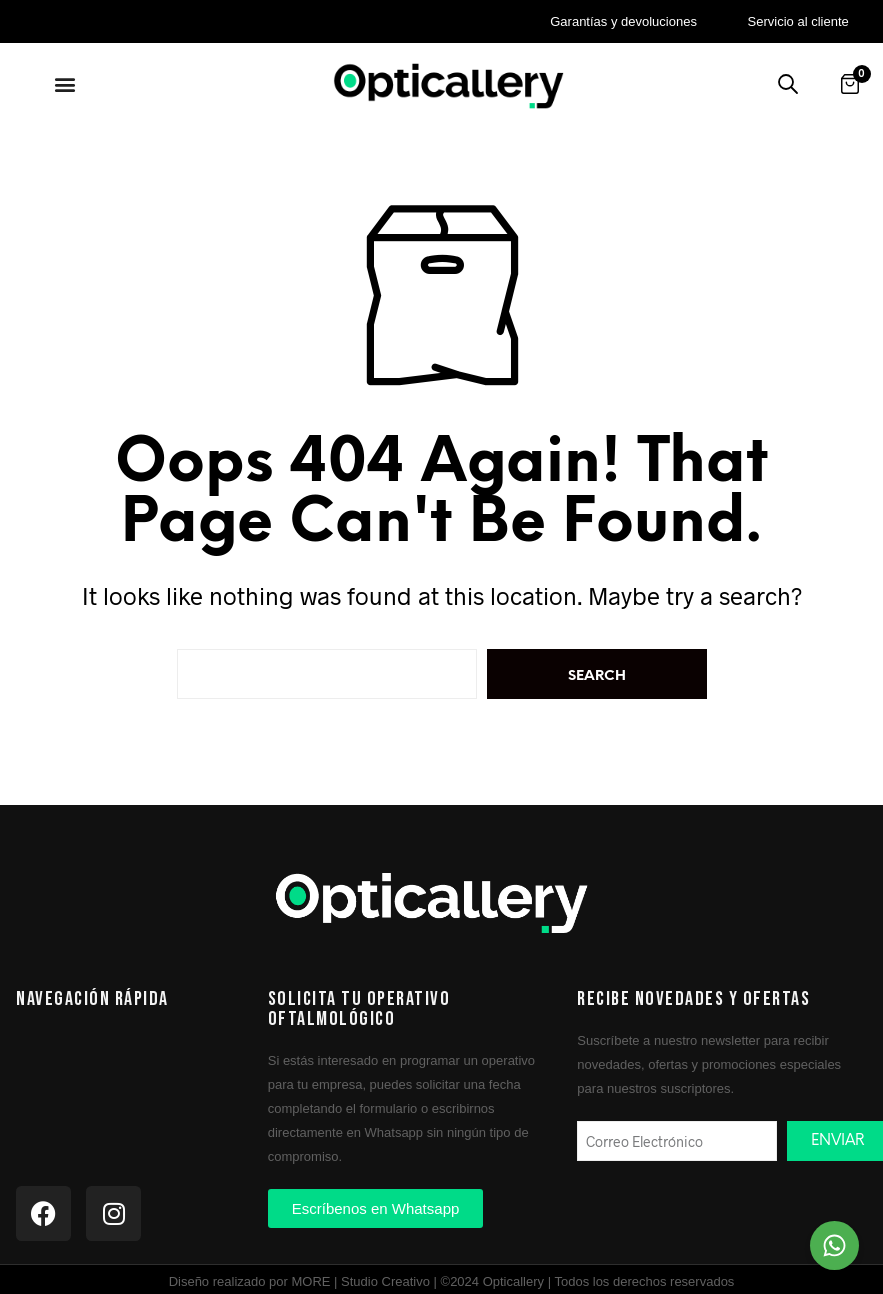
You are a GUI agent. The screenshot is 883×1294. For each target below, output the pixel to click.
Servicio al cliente (798, 21)
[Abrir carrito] (850, 84)
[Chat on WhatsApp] (834, 1245)
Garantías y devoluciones (623, 21)
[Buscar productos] (788, 84)
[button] (65, 83)
